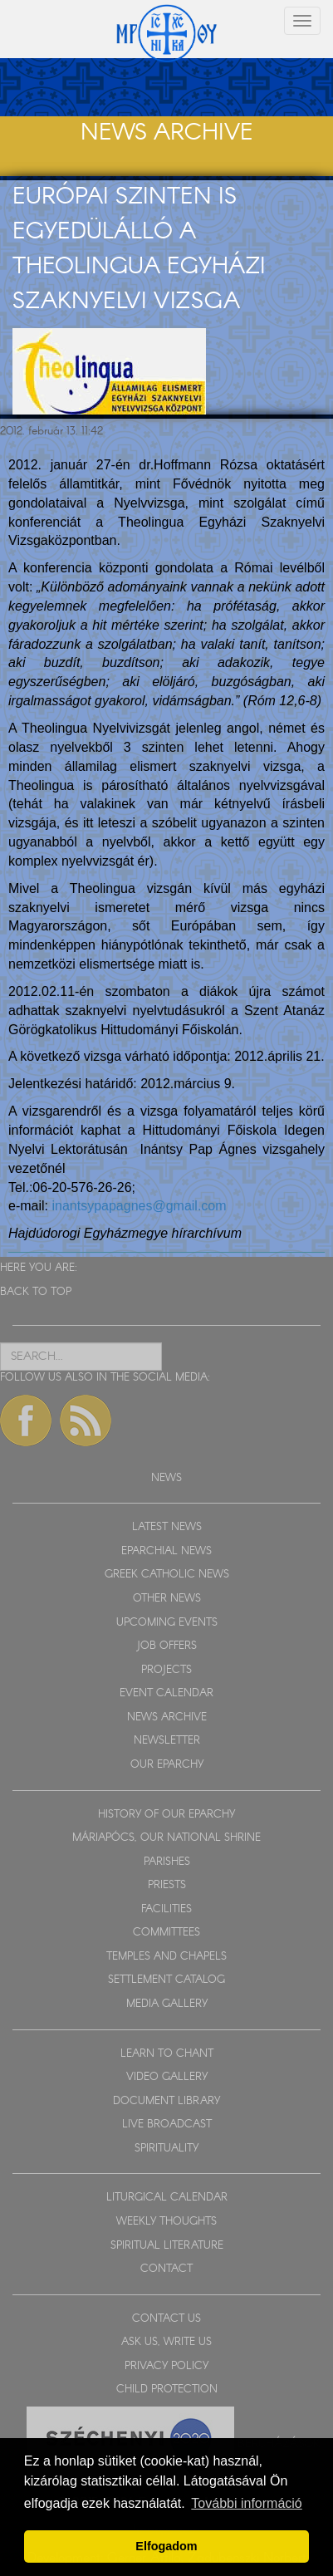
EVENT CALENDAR (166, 1693)
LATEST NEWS (167, 1527)
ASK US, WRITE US (166, 2342)
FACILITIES (166, 1909)
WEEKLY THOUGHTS (166, 2222)
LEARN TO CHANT (166, 2054)
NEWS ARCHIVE (167, 1717)
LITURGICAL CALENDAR (167, 2198)
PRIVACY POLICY (166, 2366)
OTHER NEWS (167, 1599)
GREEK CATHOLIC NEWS (167, 1574)
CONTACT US (166, 2319)
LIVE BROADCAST (167, 2124)
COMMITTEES (166, 1933)
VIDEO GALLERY (167, 2077)
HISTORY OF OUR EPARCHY (166, 1815)
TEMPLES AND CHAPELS (166, 1957)
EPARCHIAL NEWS (166, 1551)
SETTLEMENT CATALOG (166, 1980)
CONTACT (166, 2269)
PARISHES (167, 1862)
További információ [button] (246, 2503)
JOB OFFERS (166, 1646)
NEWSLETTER (167, 1741)
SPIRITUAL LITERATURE (166, 2246)
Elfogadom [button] (166, 2546)
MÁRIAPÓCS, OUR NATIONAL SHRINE (166, 1838)
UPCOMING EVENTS (167, 1623)
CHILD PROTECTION (167, 2389)
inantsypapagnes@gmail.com (138, 1206)
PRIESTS (167, 1885)
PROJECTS (166, 1670)
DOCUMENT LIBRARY (166, 2101)
